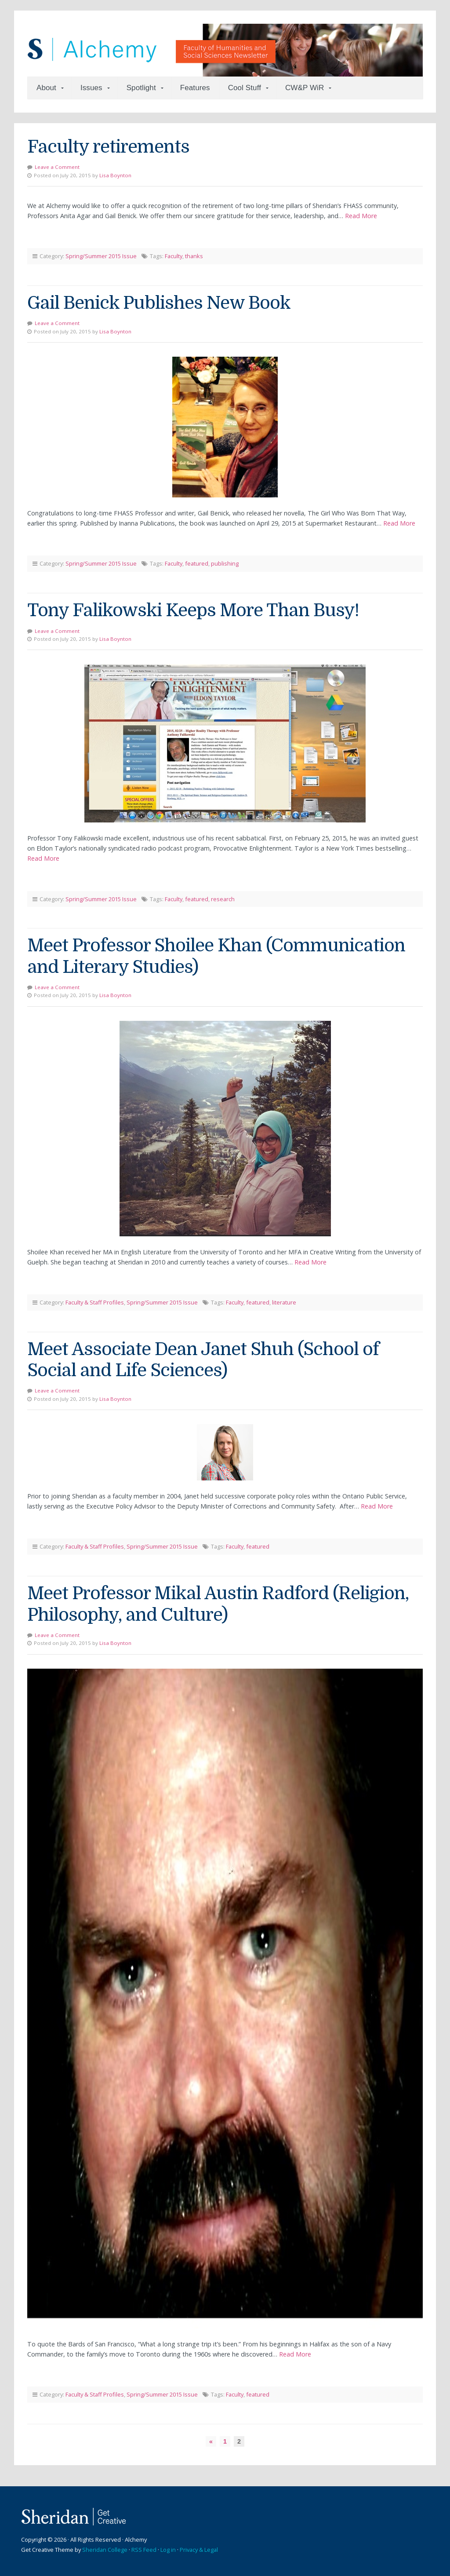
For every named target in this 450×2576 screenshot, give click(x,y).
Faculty (173, 256)
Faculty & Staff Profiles (94, 1302)
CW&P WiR (304, 88)
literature (284, 1302)
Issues (91, 88)
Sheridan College (104, 2550)
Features (195, 88)
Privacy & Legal (199, 2550)
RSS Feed (143, 2550)
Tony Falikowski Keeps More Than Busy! (193, 610)
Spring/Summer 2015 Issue (101, 256)
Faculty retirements (108, 147)
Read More (361, 216)
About (46, 88)
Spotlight (141, 88)
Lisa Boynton (115, 175)
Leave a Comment (57, 167)
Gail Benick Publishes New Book (158, 303)
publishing (225, 563)
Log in (168, 2550)
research (223, 899)
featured (196, 563)
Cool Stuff (244, 88)
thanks (194, 256)
